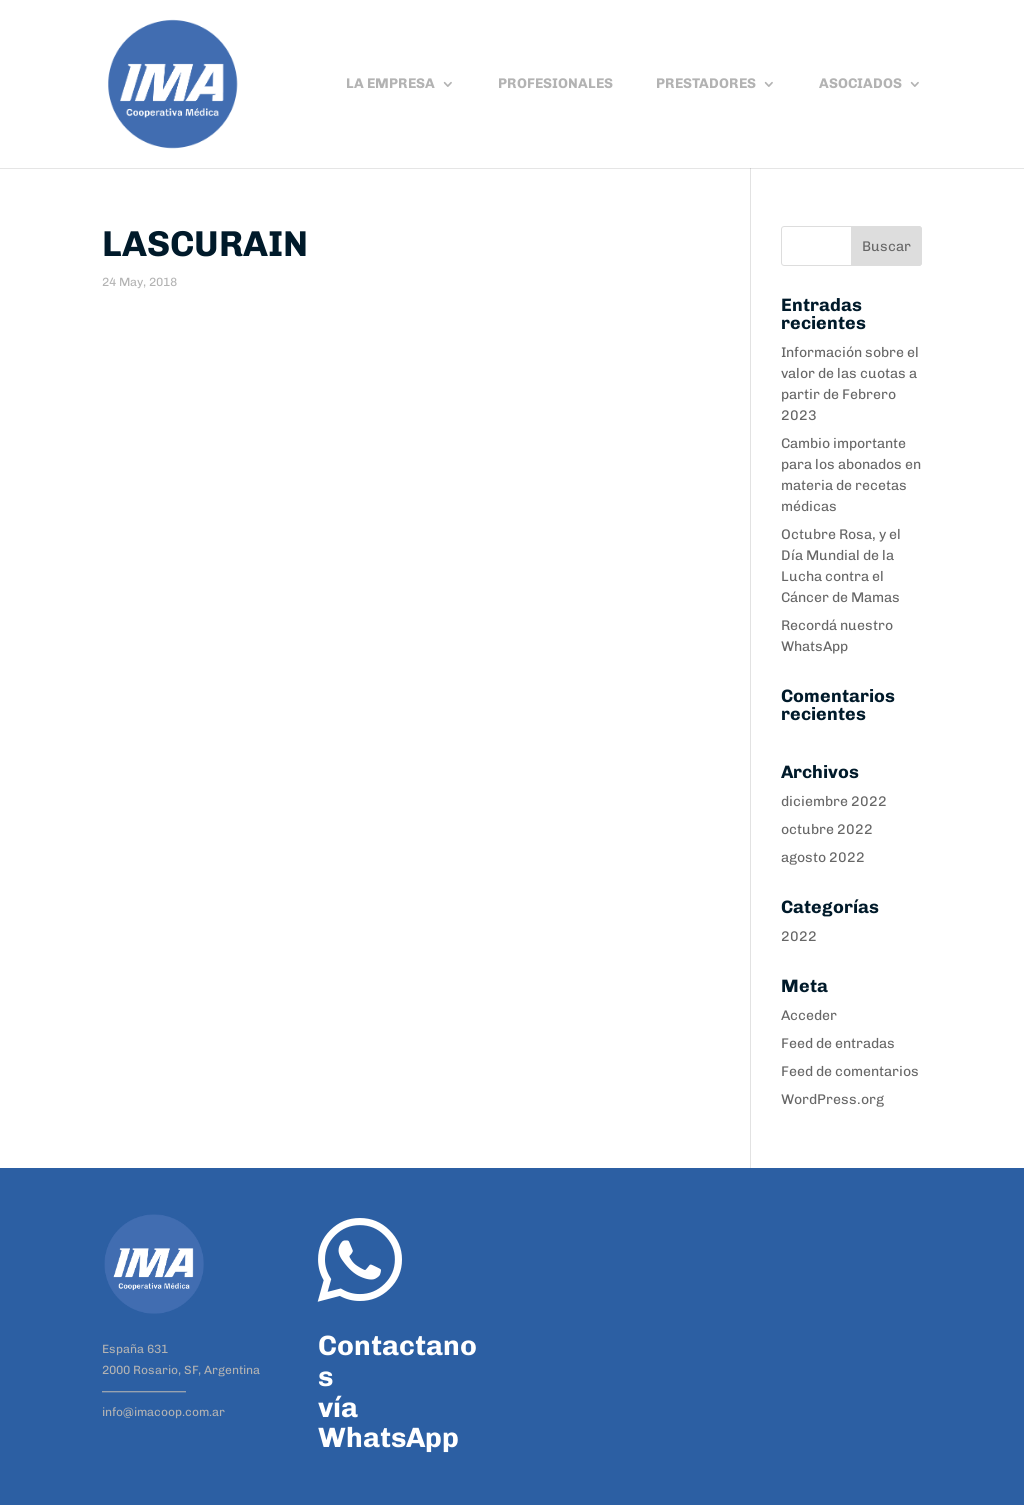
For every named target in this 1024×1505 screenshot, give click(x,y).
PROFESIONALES (555, 84)
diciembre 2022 (834, 801)
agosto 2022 (823, 857)
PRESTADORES (706, 84)
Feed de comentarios (850, 1071)
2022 (799, 936)
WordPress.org (832, 1099)
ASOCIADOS (860, 84)
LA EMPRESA (390, 84)
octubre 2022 (827, 829)
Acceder (809, 1015)
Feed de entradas (838, 1043)
